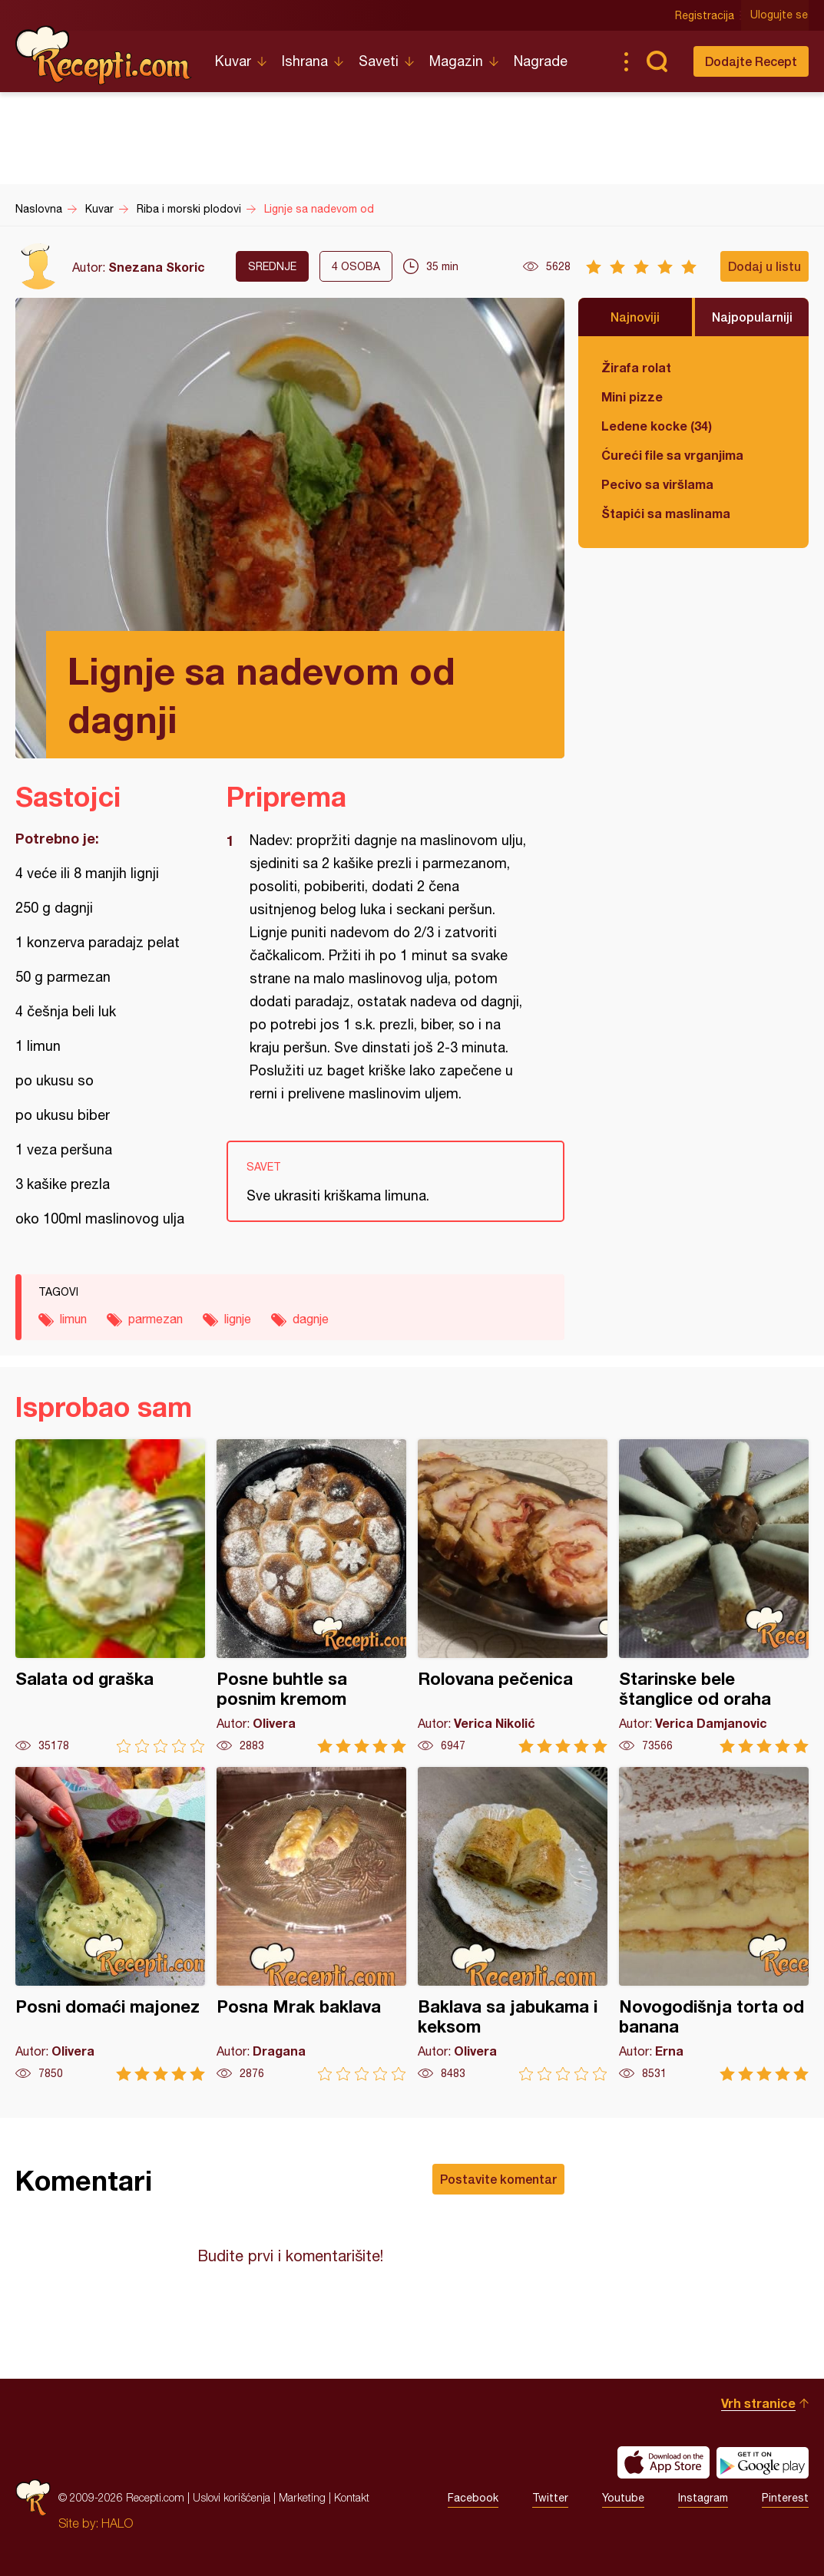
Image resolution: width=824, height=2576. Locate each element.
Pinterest (785, 2498)
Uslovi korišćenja (231, 2497)
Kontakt (351, 2497)
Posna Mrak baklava (311, 1924)
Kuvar (233, 61)
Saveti (379, 61)
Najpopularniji (752, 316)
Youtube (623, 2498)
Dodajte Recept (751, 61)
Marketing (302, 2497)
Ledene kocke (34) (656, 425)
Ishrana (305, 61)
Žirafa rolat (636, 367)
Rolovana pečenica (512, 1596)
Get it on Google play (762, 2462)
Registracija (705, 15)
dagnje (311, 1319)
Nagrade (541, 61)
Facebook (473, 2498)
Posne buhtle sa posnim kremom (311, 1596)
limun (73, 1319)
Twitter (550, 2498)
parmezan (155, 1319)
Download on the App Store (663, 2462)
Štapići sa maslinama (665, 513)
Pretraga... (656, 61)
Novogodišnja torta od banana (714, 1924)
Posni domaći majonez (110, 1924)
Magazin (456, 61)
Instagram (703, 2498)
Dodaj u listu (764, 266)
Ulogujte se (780, 15)
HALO (117, 2523)
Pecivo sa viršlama (657, 484)
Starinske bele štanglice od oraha (714, 1596)
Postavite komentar (498, 2178)
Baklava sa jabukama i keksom (512, 1924)
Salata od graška (110, 1596)
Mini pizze (632, 396)
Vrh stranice (758, 2403)
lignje (237, 1319)
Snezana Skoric (156, 266)
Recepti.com (103, 55)
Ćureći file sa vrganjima (672, 454)
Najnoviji (635, 316)
